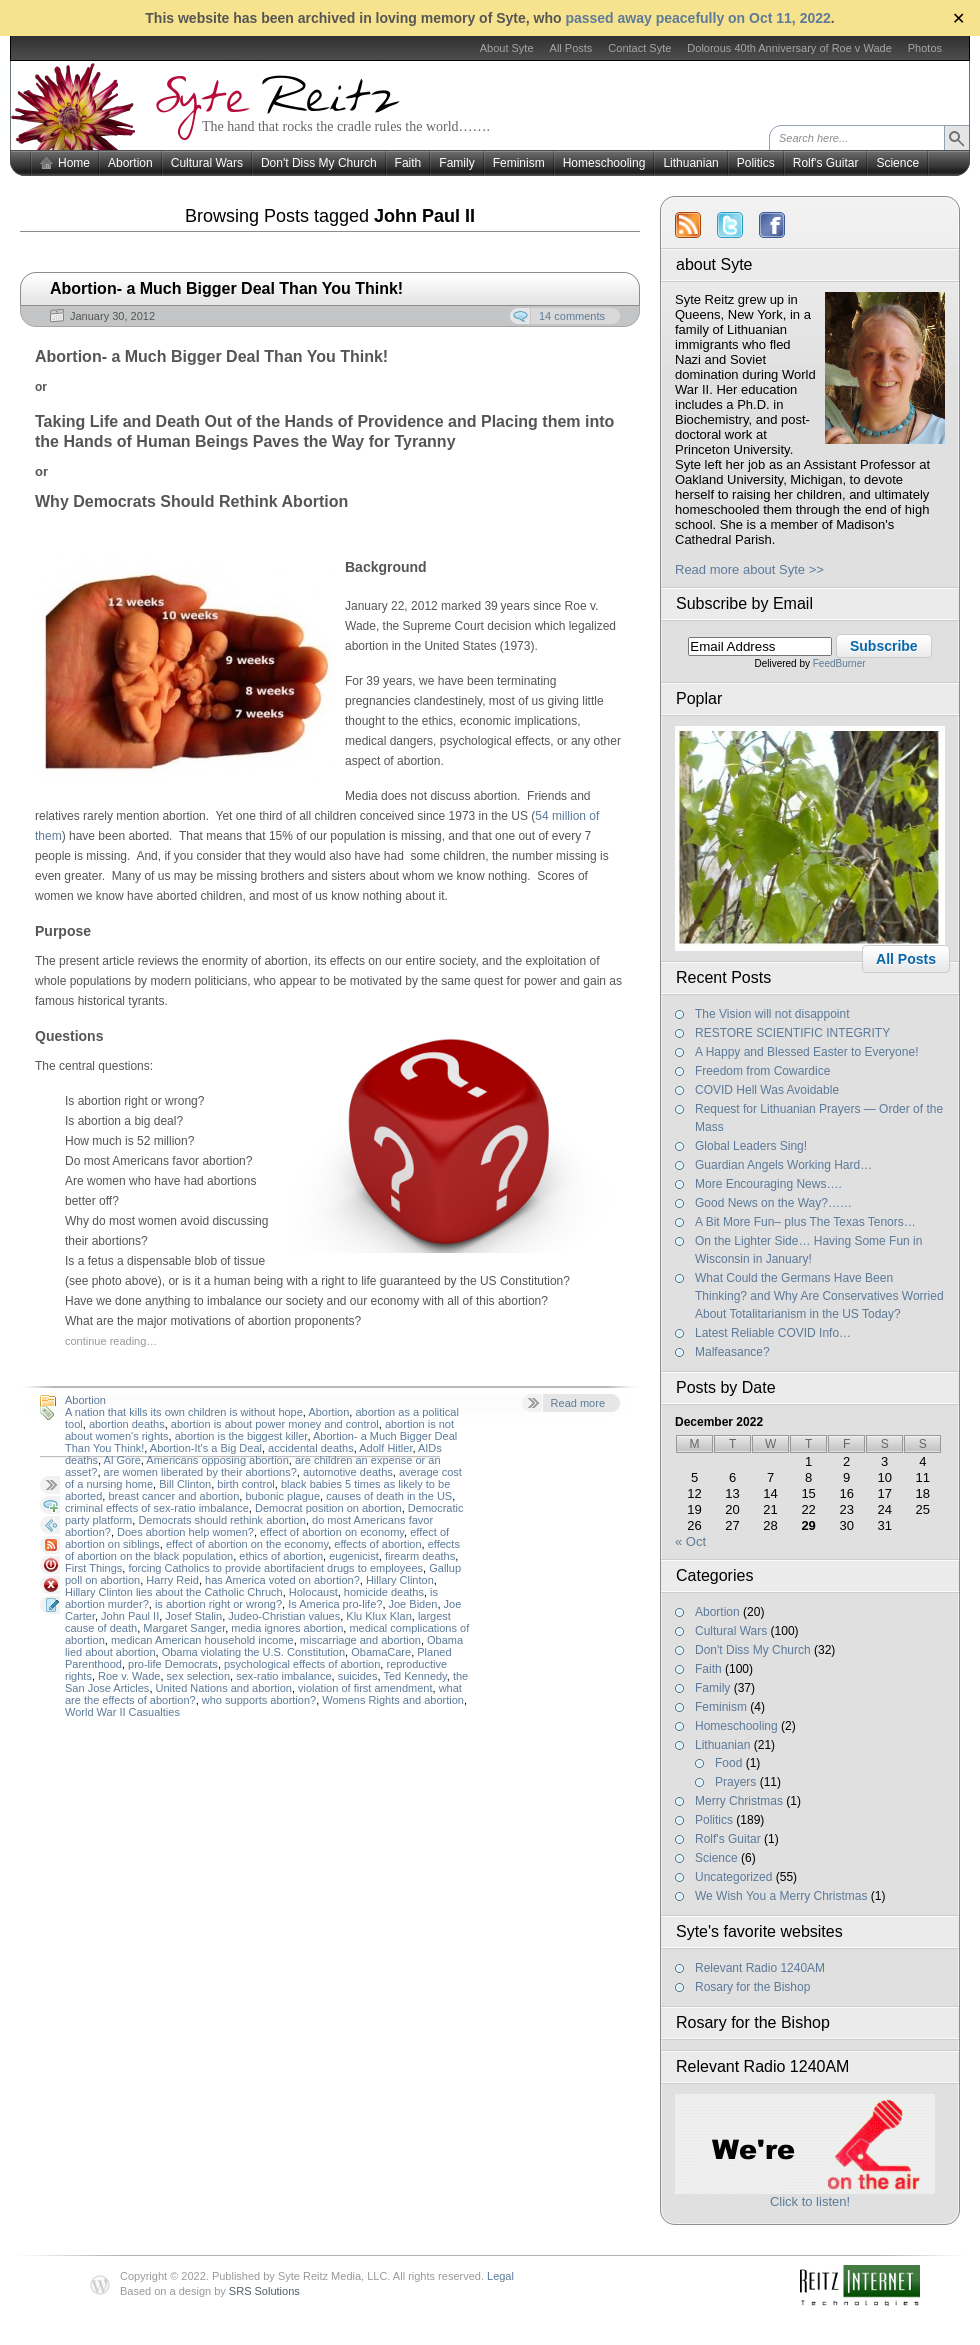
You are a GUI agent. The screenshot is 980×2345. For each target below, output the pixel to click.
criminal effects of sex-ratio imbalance (157, 1508)
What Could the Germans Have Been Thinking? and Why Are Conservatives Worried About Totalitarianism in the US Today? (819, 1296)
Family (456, 163)
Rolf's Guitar (826, 163)
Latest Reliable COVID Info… (773, 1333)
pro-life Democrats (173, 1664)
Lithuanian (690, 163)
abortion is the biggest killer (241, 1436)
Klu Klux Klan (378, 1616)
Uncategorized (733, 1877)
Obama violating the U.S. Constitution (253, 1652)
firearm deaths (420, 1556)
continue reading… (111, 1341)
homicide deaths (384, 1592)
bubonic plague (282, 1496)
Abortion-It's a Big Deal (206, 1448)
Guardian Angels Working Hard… (783, 1165)
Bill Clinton (185, 1484)
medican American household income (202, 1640)
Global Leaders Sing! (751, 1146)
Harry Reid (172, 1580)
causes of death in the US (389, 1496)
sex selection (199, 1676)
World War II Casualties (122, 1712)
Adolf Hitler (385, 1448)
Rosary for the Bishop (752, 1987)
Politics (756, 163)
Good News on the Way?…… (773, 1203)
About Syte (507, 48)
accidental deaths (311, 1448)
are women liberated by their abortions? (200, 1472)
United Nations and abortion (224, 1688)
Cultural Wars (207, 163)
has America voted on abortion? (282, 1580)
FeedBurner (839, 663)
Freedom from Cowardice (762, 1071)
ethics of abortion (281, 1556)
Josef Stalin (193, 1616)
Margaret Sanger (184, 1628)
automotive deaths (348, 1472)
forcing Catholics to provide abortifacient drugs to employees (275, 1568)
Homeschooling (604, 163)
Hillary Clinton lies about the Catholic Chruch (174, 1592)
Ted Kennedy (414, 1676)
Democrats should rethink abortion (222, 1520)
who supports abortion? (259, 1700)
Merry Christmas (739, 1801)
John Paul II (130, 1616)
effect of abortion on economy (332, 1532)
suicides (358, 1676)
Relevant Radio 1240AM (760, 1968)
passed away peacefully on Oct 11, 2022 (697, 18)
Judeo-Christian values (284, 1616)
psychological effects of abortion (302, 1664)
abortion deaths (127, 1424)
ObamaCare (381, 1652)
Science (897, 163)
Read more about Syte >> (749, 569)
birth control (245, 1484)
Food (728, 1763)
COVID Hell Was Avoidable (767, 1090)
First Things (93, 1568)
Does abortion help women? (185, 1532)
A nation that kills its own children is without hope (184, 1412)
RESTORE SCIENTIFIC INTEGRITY (792, 1033)
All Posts (571, 48)
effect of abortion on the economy (247, 1544)
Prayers (735, 1782)
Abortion (130, 163)
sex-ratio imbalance (283, 1676)
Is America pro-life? (335, 1604)
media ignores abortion (287, 1628)
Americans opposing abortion (217, 1460)
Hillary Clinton (400, 1580)
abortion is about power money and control (275, 1424)
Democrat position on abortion (328, 1508)
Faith (408, 163)
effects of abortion (377, 1544)
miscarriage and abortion (360, 1640)
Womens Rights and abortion (393, 1700)
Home (74, 163)
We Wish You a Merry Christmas (781, 1896)
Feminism (519, 163)
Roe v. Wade (129, 1676)
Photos (925, 48)
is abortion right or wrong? (218, 1604)
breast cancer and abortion (173, 1496)
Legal (500, 2276)
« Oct (690, 1541)
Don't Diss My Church (319, 163)
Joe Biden (413, 1604)
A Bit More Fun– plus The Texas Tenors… (805, 1222)
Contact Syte (639, 48)
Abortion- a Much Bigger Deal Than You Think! (226, 288)
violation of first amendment (365, 1688)
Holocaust (313, 1592)
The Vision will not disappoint (772, 1014)
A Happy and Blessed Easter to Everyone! (806, 1052)
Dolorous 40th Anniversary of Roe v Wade (789, 48)
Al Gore (122, 1460)
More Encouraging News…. (768, 1184)
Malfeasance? (732, 1352)
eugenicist (354, 1556)
